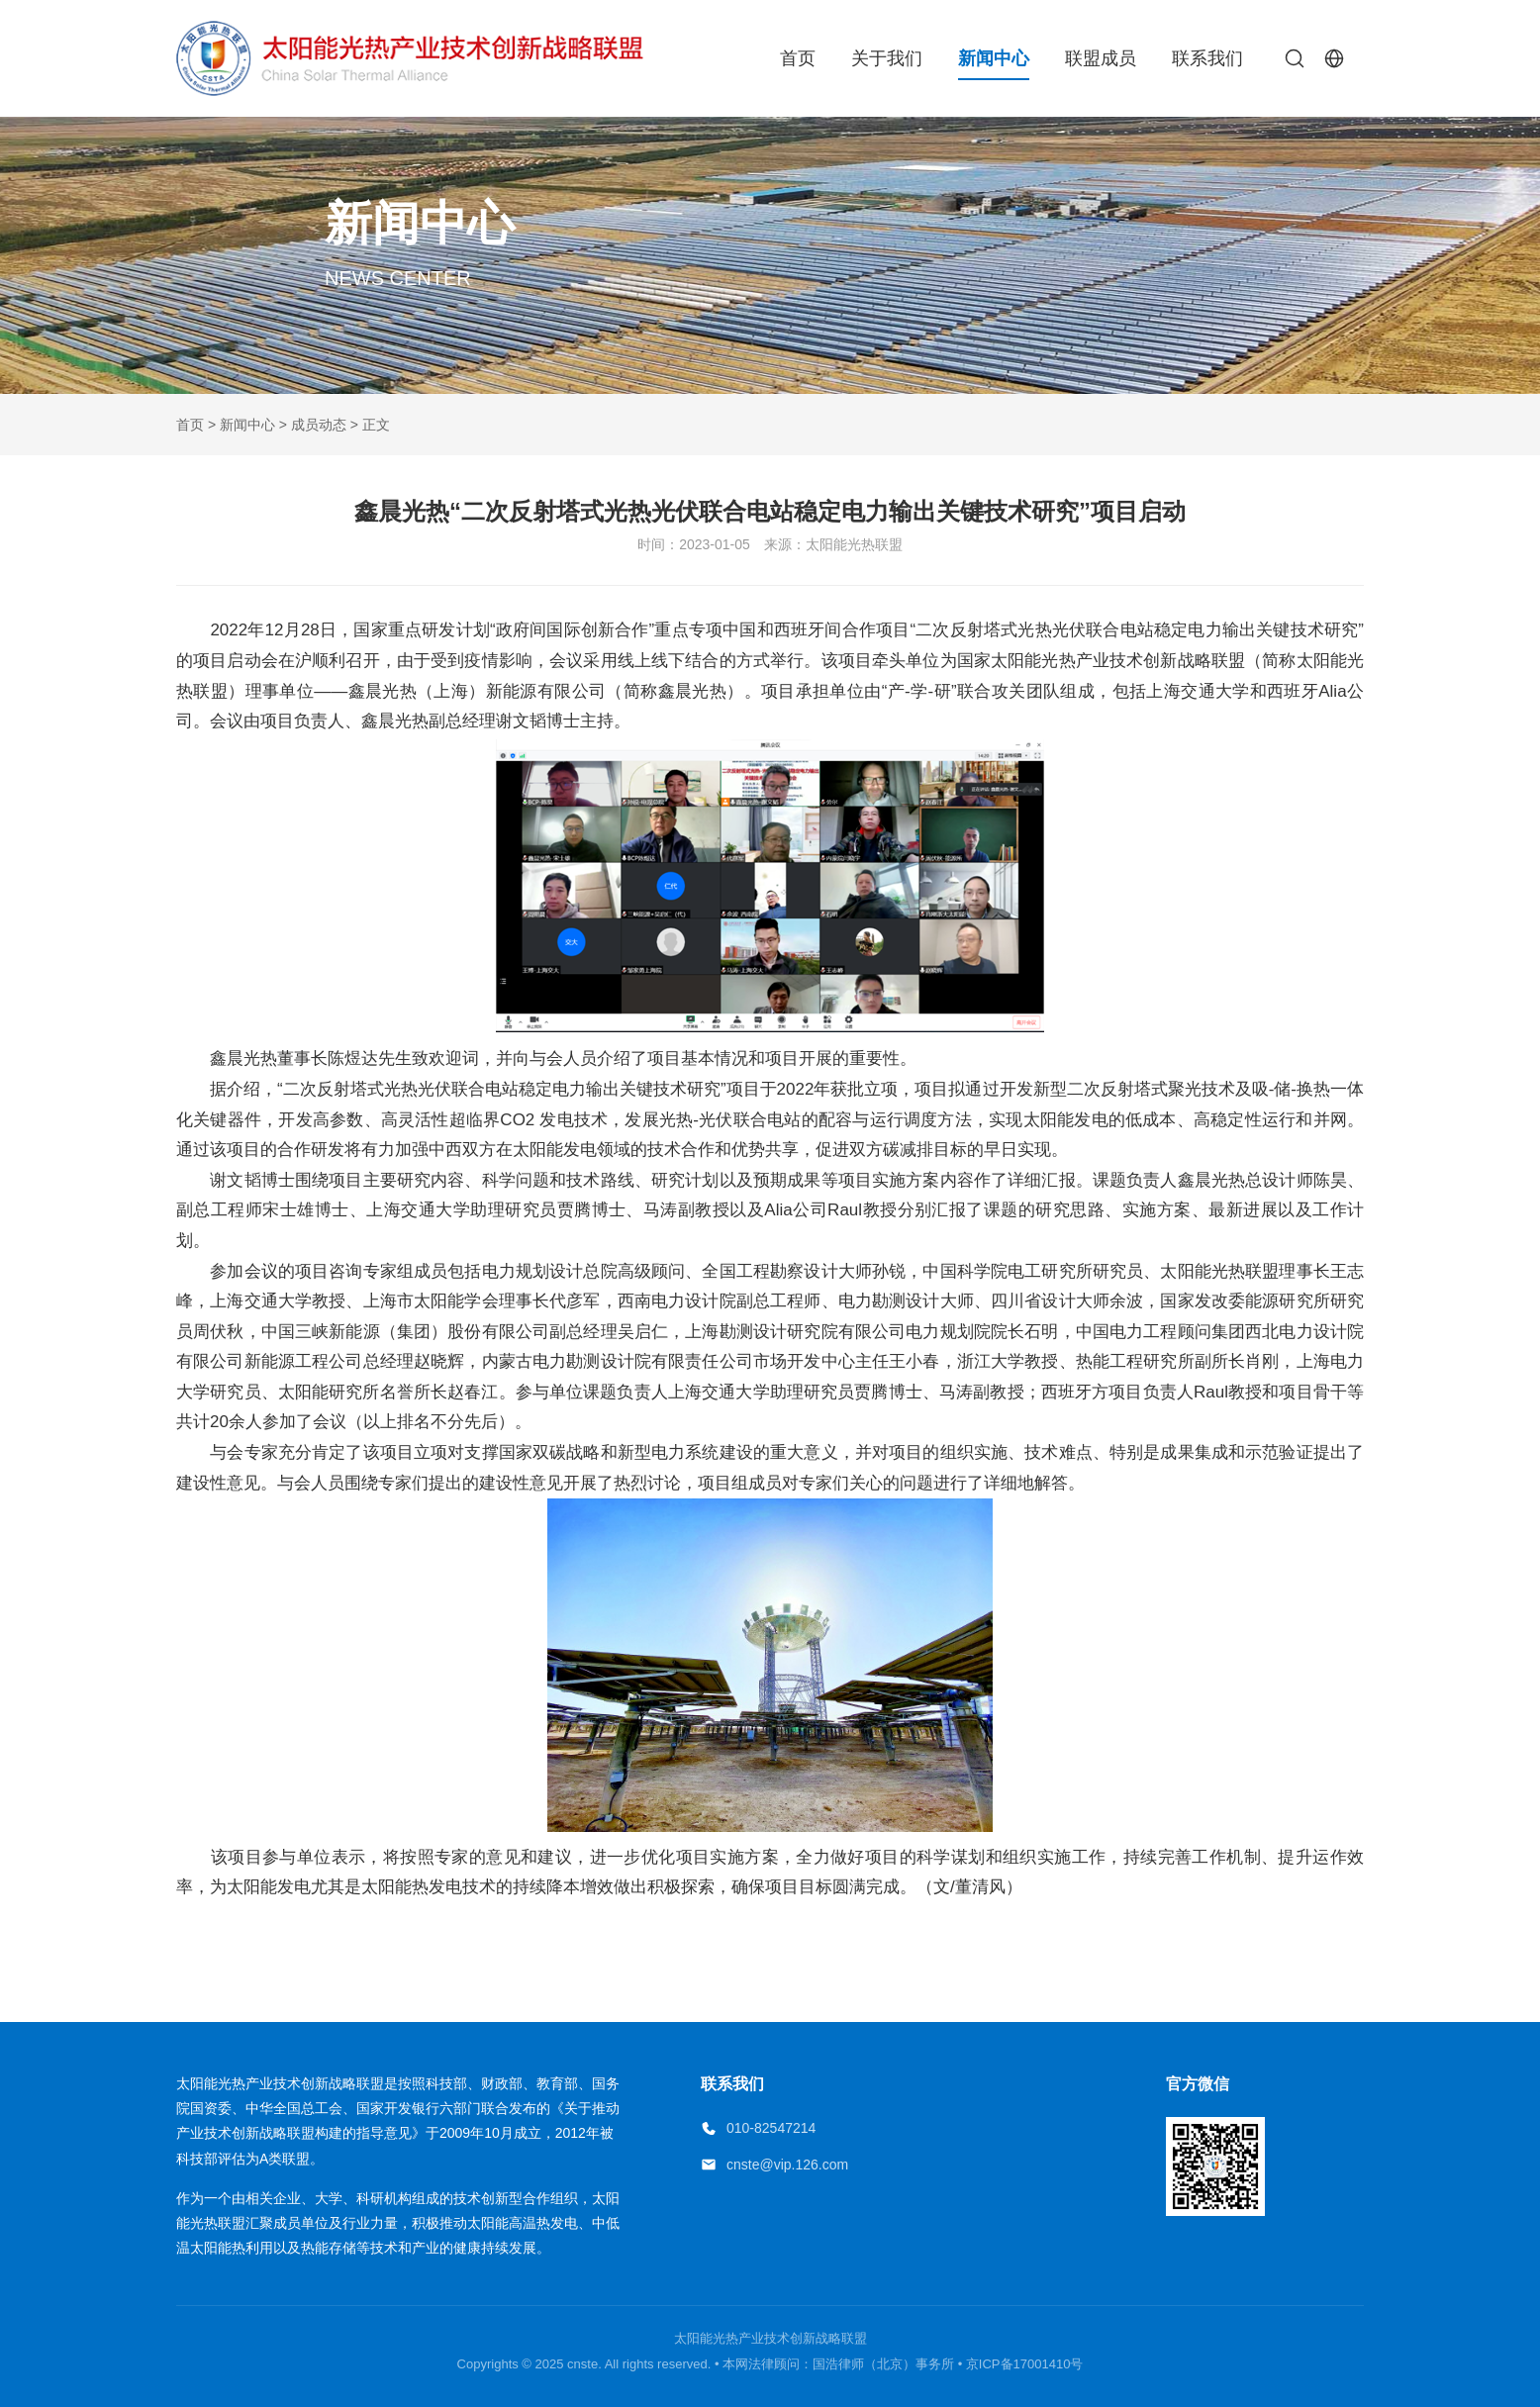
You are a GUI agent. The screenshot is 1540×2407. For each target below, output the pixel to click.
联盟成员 (1100, 58)
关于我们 (886, 58)
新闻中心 (993, 58)
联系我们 (1207, 58)
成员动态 (318, 425)
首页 (798, 58)
